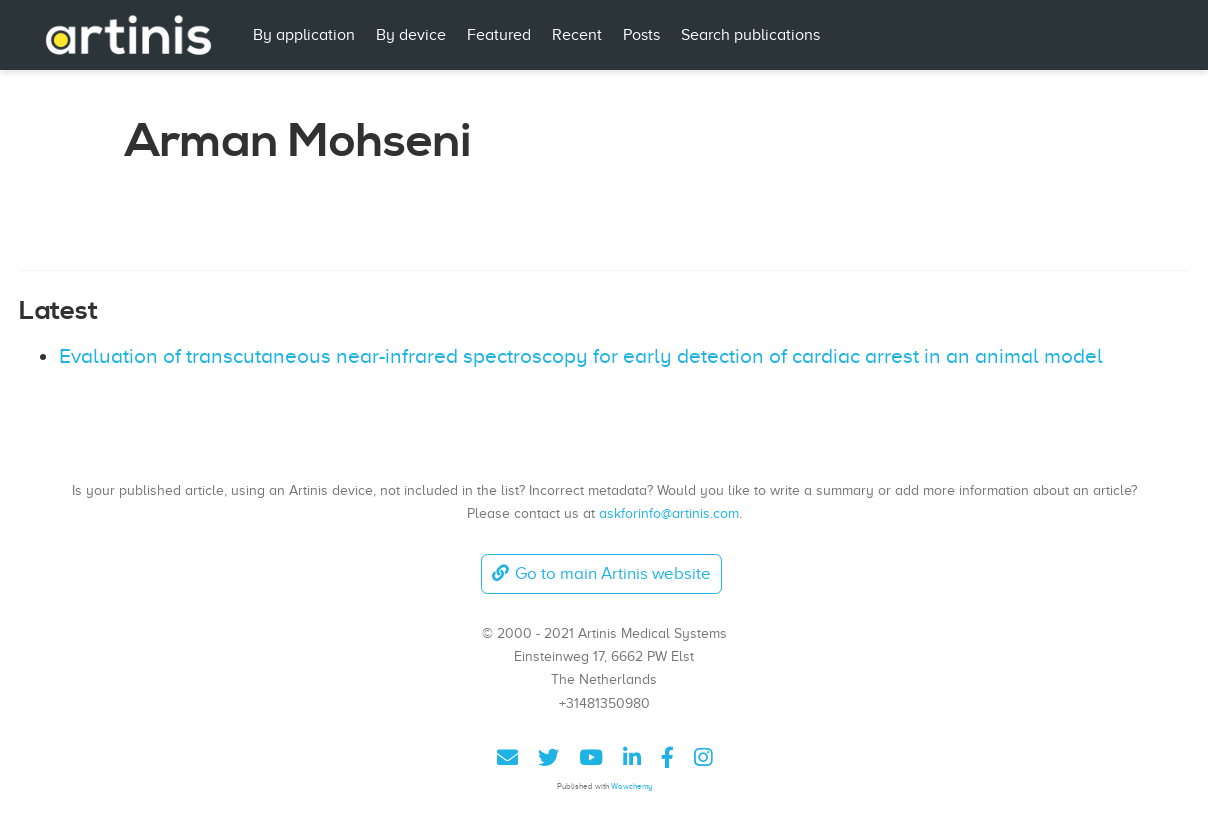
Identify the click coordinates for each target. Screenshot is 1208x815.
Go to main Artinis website (601, 573)
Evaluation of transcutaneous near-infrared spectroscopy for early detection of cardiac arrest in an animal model (581, 356)
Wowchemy (631, 786)
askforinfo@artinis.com (669, 513)
